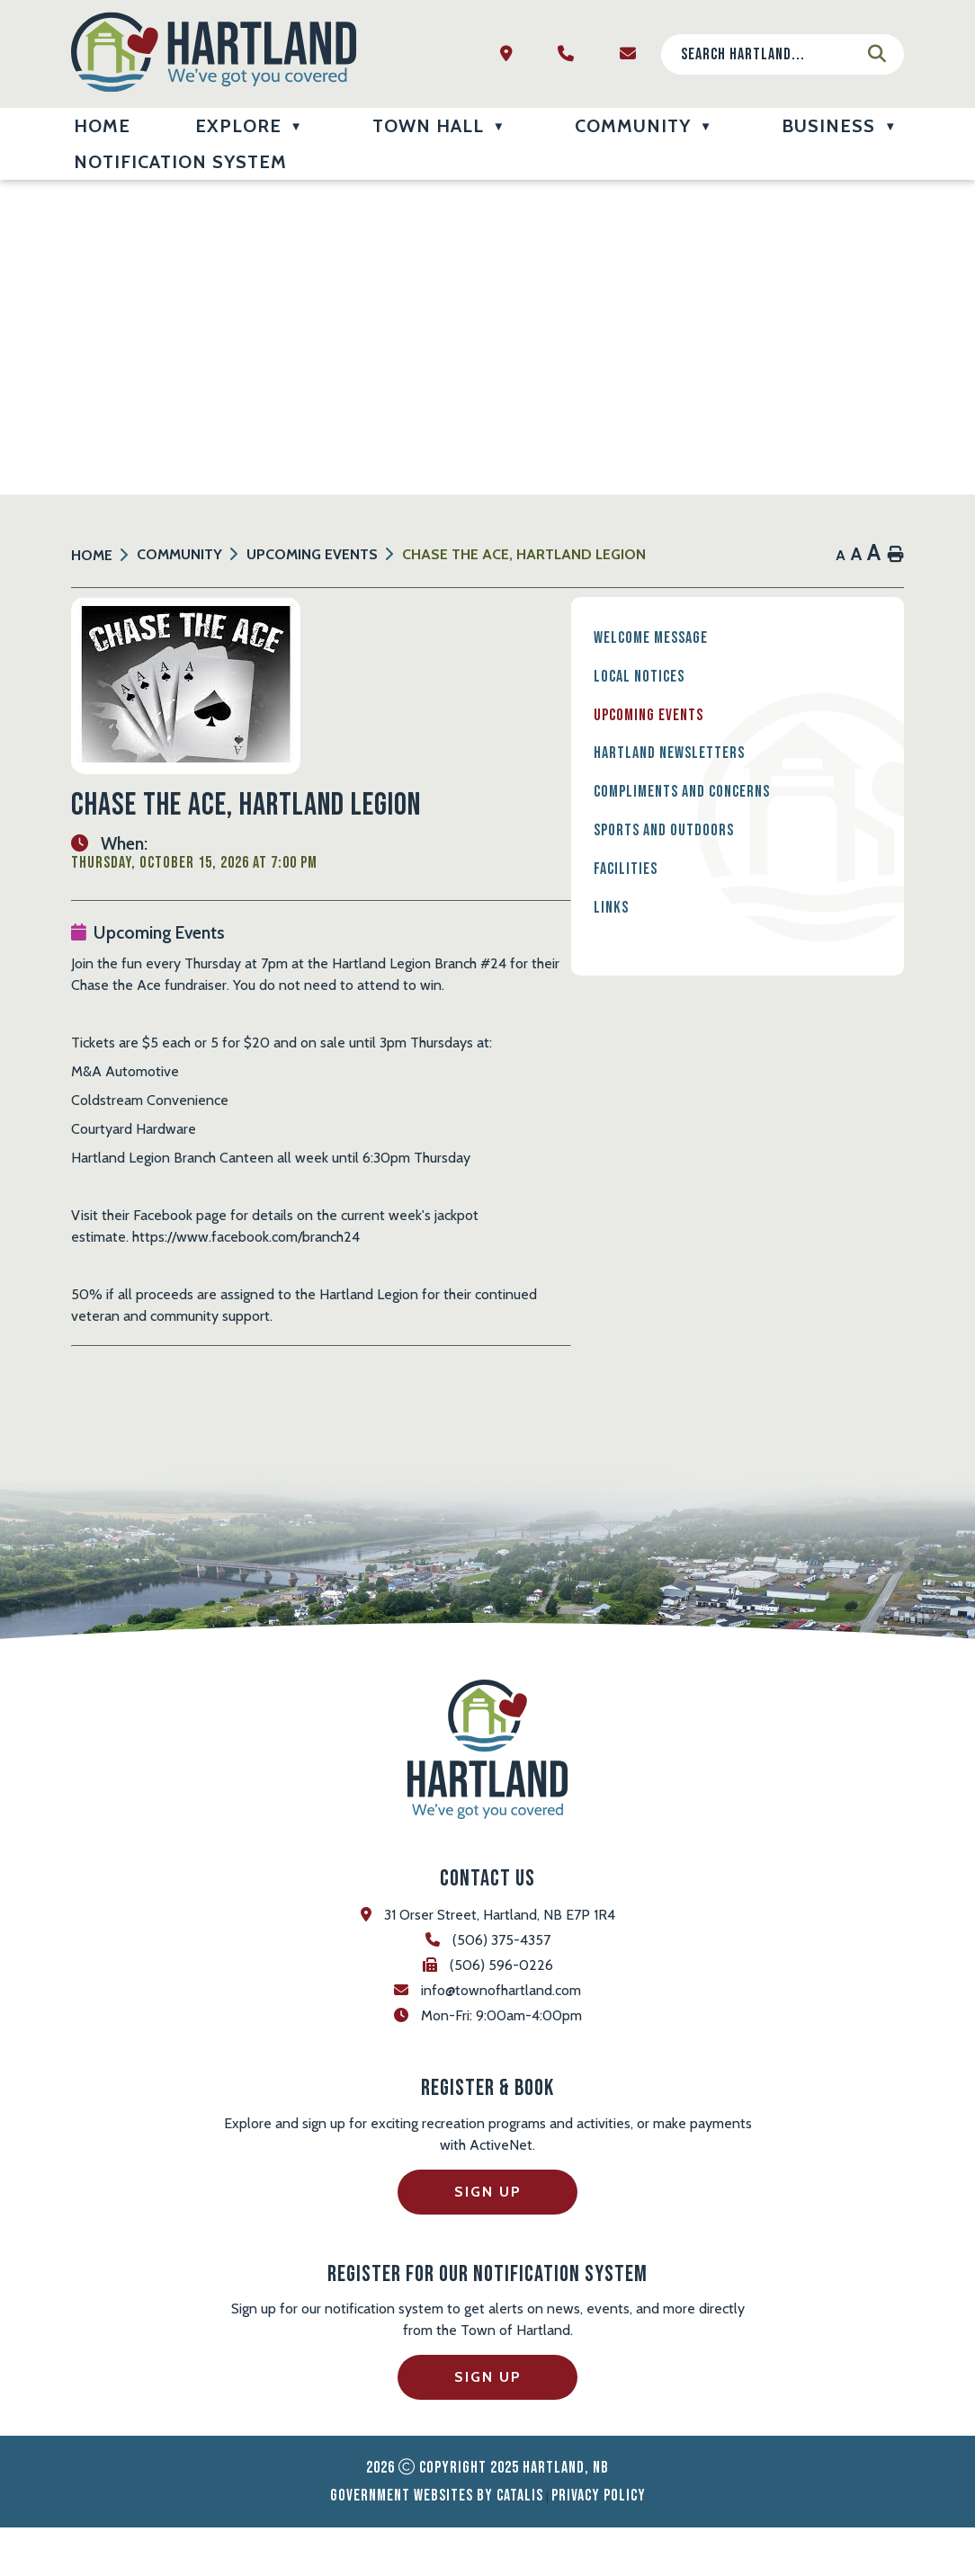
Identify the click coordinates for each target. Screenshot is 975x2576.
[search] (768, 54)
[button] (877, 54)
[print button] (896, 555)
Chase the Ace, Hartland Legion (524, 554)
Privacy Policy (598, 2544)
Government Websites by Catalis (436, 2544)
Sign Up (488, 2240)
